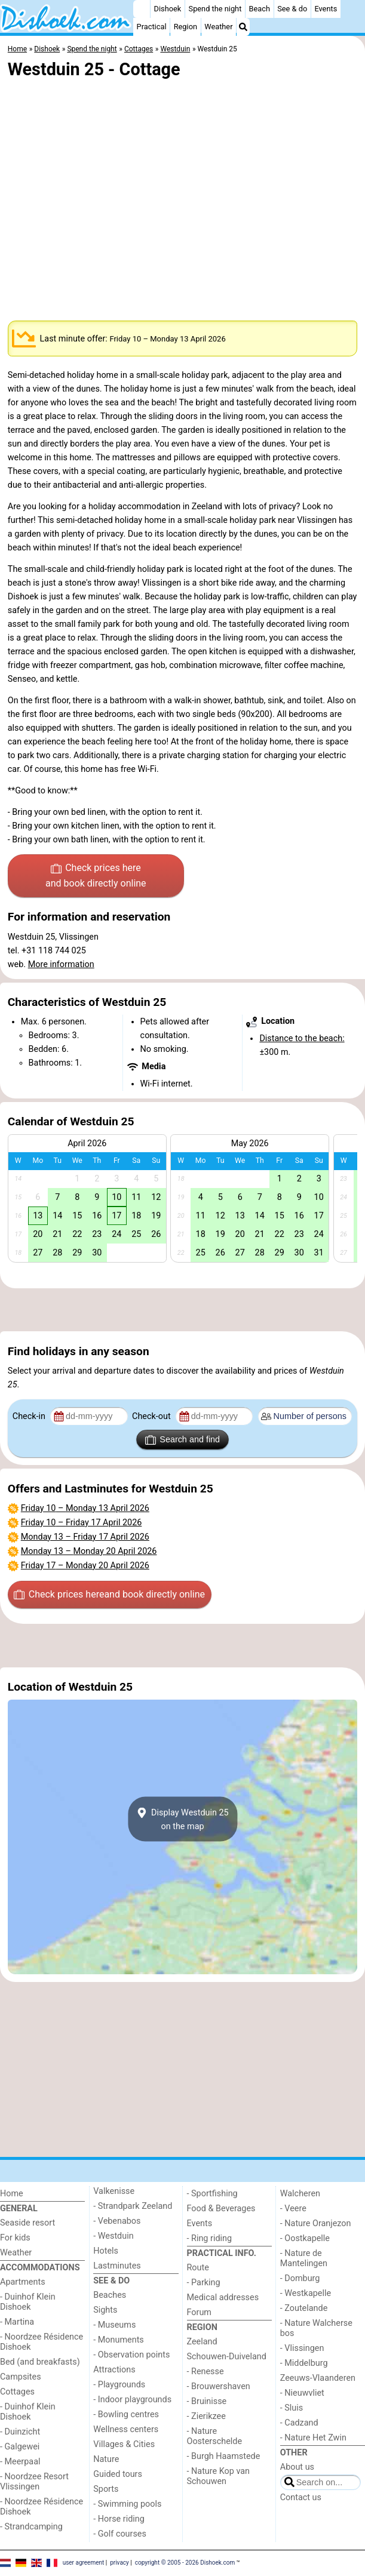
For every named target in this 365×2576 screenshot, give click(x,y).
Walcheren (300, 2194)
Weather (218, 26)
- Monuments (118, 2340)
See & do (292, 8)
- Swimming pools (127, 2504)
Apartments (22, 2282)
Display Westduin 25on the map (182, 1819)
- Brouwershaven (218, 2386)
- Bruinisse (207, 2401)
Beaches (109, 2295)
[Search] (243, 27)
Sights (105, 2310)
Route (198, 2268)
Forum (199, 2312)
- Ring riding (209, 2238)
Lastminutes (116, 2266)
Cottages (17, 2392)
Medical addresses (223, 2297)
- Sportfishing (212, 2194)
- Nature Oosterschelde (215, 2436)
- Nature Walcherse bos (316, 2328)
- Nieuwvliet (302, 2393)
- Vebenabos (116, 2221)
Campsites (20, 2377)
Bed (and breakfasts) (40, 2362)
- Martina (17, 2322)
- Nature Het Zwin (313, 2438)
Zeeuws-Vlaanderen (317, 2378)
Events (325, 8)
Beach (259, 8)
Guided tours (117, 2474)
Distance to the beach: (301, 1038)
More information (61, 964)
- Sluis (291, 2408)
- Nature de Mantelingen (303, 2258)
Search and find (182, 1440)
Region (185, 26)
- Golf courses (119, 2534)
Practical (152, 26)
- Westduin (113, 2236)
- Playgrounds (119, 2385)
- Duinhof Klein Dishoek (28, 2302)
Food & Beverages (221, 2208)
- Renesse (205, 2371)
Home (11, 2194)
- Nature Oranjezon (315, 2223)
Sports (105, 2489)
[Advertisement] (182, 1310)
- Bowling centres (126, 2414)
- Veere (293, 2208)
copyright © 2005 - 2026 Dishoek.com (185, 2562)
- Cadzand (299, 2423)
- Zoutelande (304, 2308)
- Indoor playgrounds (132, 2400)
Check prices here (95, 876)
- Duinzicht (20, 2432)
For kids (15, 2238)
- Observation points (131, 2355)
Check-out (152, 1416)
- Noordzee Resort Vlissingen (34, 2482)
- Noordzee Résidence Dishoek (41, 2342)
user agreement (84, 2562)
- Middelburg (304, 2363)
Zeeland (202, 2342)
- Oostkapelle (305, 2238)
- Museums (114, 2325)
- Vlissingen (302, 2348)
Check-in (30, 1416)
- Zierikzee (206, 2416)
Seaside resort (27, 2223)
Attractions (114, 2370)
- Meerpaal (20, 2462)
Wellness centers (125, 2429)
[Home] (141, 9)
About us (297, 2467)
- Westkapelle (305, 2293)
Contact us (300, 2497)
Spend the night (215, 8)
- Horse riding (119, 2519)
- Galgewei (19, 2447)
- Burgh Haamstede (223, 2456)
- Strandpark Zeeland (132, 2206)
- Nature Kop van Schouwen (218, 2476)
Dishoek (168, 8)
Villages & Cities (124, 2444)
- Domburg (300, 2278)
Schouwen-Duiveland (226, 2357)
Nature (106, 2459)
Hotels (105, 2251)
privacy (119, 2562)
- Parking (203, 2283)
